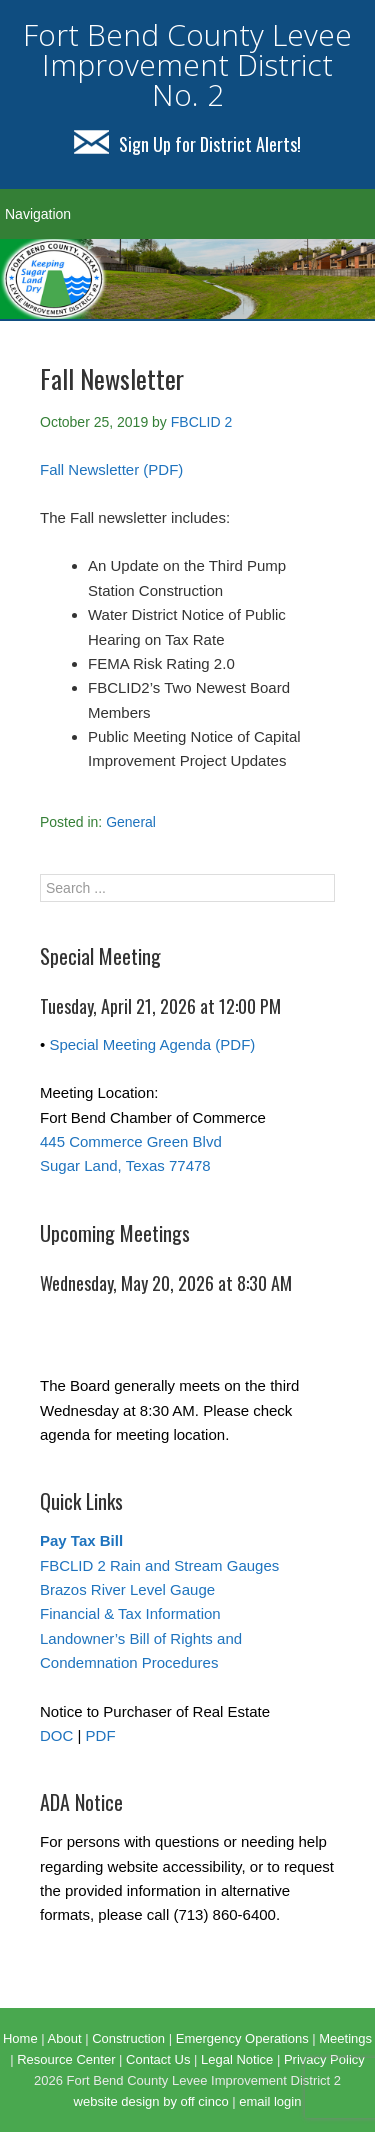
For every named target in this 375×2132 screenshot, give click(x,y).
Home (20, 2038)
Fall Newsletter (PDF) (111, 469)
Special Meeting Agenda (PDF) (152, 1044)
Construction (128, 2038)
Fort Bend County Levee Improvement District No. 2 (187, 64)
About (65, 2038)
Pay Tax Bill (81, 1540)
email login (270, 2101)
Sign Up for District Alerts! (187, 144)
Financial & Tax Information (130, 1613)
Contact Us (158, 2059)
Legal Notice (237, 2059)
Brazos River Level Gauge (127, 1589)
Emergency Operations (242, 2038)
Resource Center (66, 2059)
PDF (101, 1735)
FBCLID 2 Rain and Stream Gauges (159, 1565)
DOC (56, 1735)
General (131, 822)
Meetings (345, 2038)
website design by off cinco (151, 2101)
